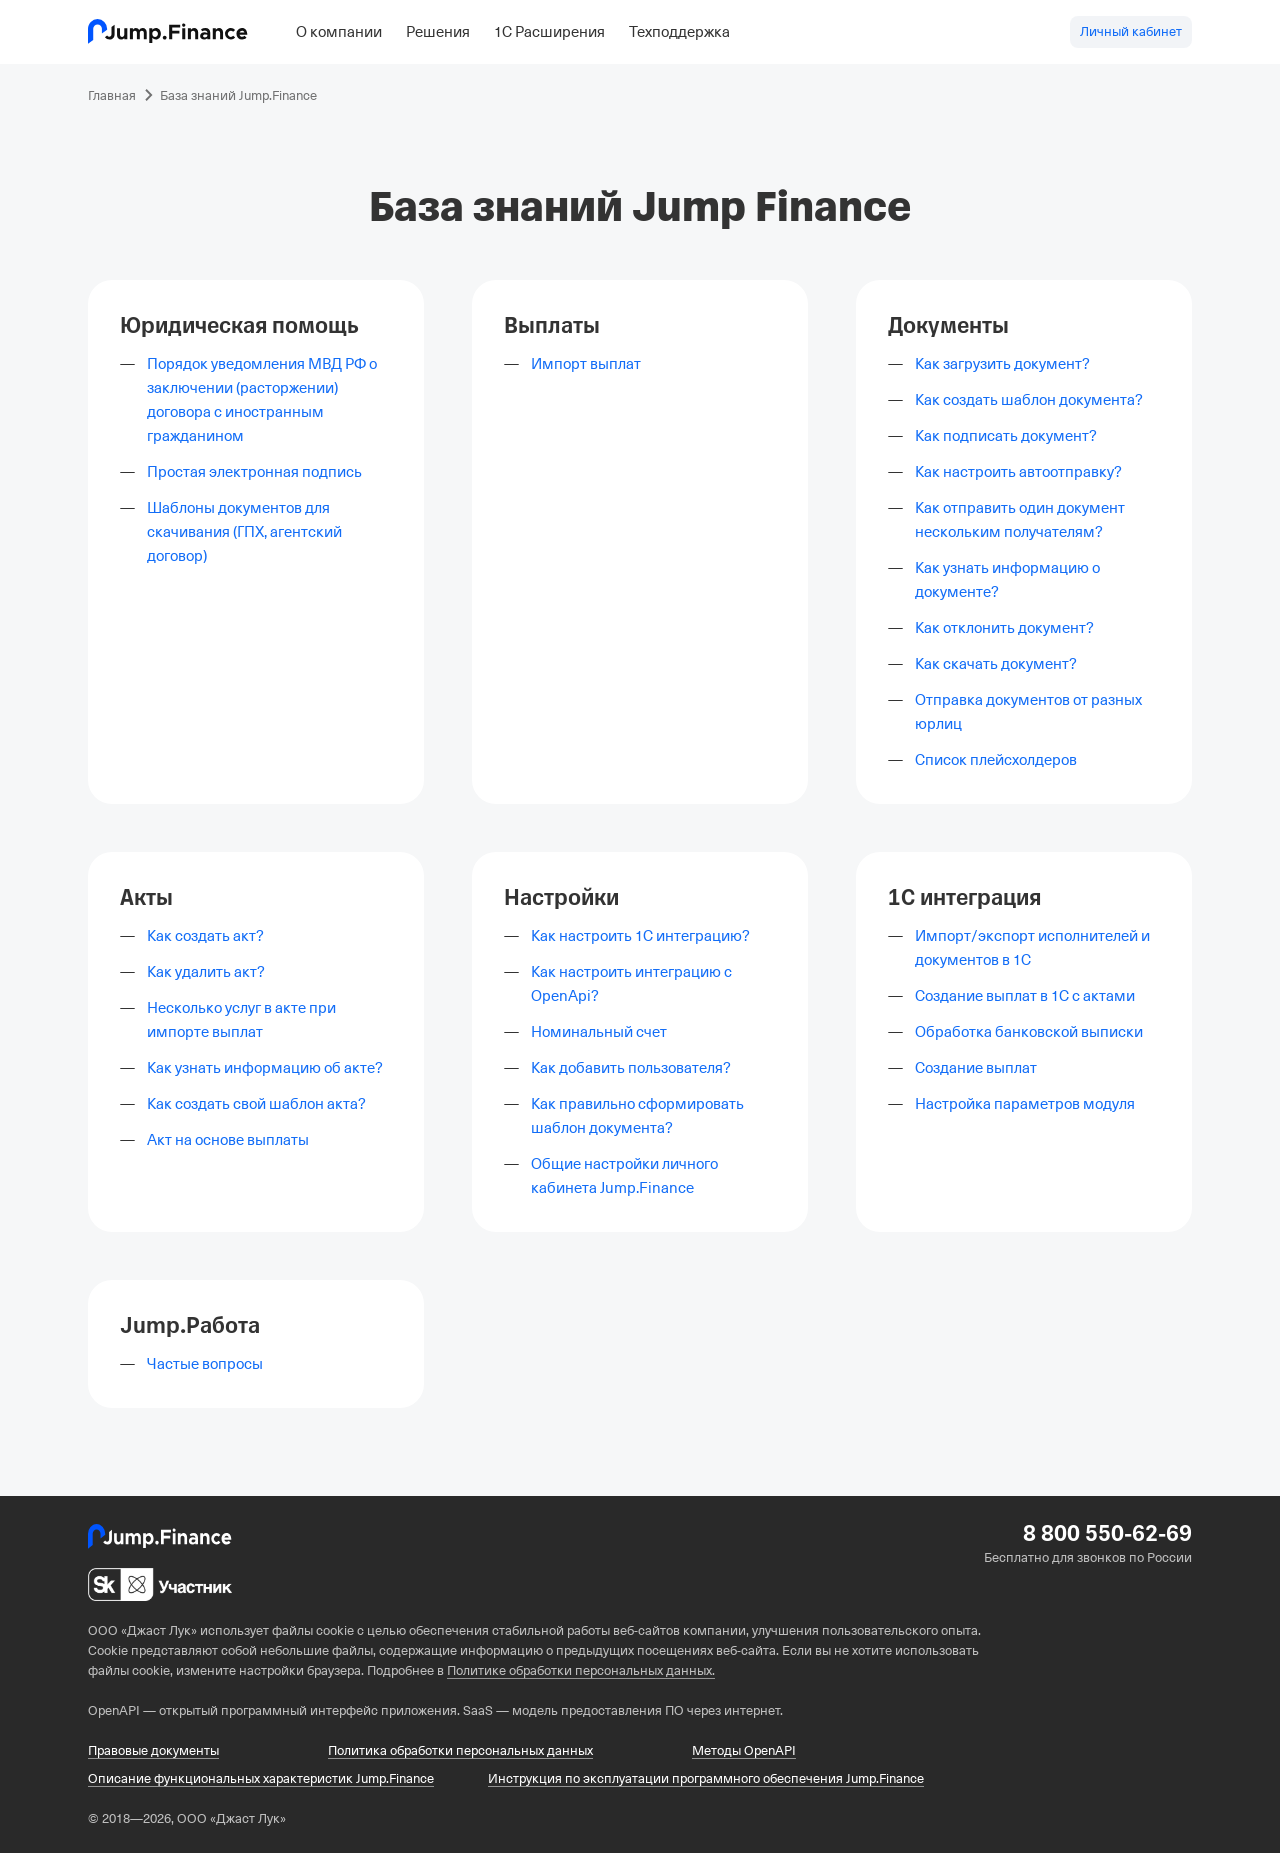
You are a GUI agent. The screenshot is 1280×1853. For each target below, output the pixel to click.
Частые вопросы (205, 1364)
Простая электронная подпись (254, 472)
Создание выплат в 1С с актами (1025, 996)
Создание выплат (976, 1068)
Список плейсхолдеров (996, 760)
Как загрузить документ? (1002, 364)
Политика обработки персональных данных (460, 1750)
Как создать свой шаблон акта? (256, 1104)
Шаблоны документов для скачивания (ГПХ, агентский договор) (244, 532)
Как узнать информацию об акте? (265, 1068)
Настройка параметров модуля (1025, 1104)
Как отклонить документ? (1004, 628)
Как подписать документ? (1006, 436)
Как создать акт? (205, 936)
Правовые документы (153, 1750)
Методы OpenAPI (744, 1750)
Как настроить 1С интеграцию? (640, 936)
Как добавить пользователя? (631, 1068)
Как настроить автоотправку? (1018, 472)
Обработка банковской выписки (1029, 1032)
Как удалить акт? (206, 972)
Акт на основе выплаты (228, 1140)
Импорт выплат (586, 364)
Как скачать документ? (996, 664)
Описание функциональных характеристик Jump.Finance (261, 1778)
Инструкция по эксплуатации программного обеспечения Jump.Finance (706, 1778)
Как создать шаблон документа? (1029, 400)
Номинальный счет (599, 1032)
